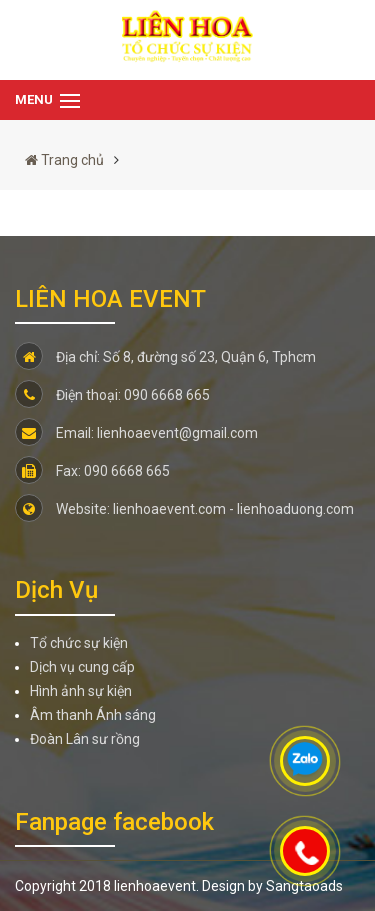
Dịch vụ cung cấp (82, 667)
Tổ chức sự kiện (79, 643)
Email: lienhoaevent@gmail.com (136, 433)
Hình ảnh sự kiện (81, 691)
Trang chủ (64, 160)
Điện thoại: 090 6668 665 (112, 395)
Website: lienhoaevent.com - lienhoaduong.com (184, 509)
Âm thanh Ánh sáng (93, 715)
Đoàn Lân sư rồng (85, 739)
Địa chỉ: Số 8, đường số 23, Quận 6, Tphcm (165, 357)
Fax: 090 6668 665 (92, 471)
